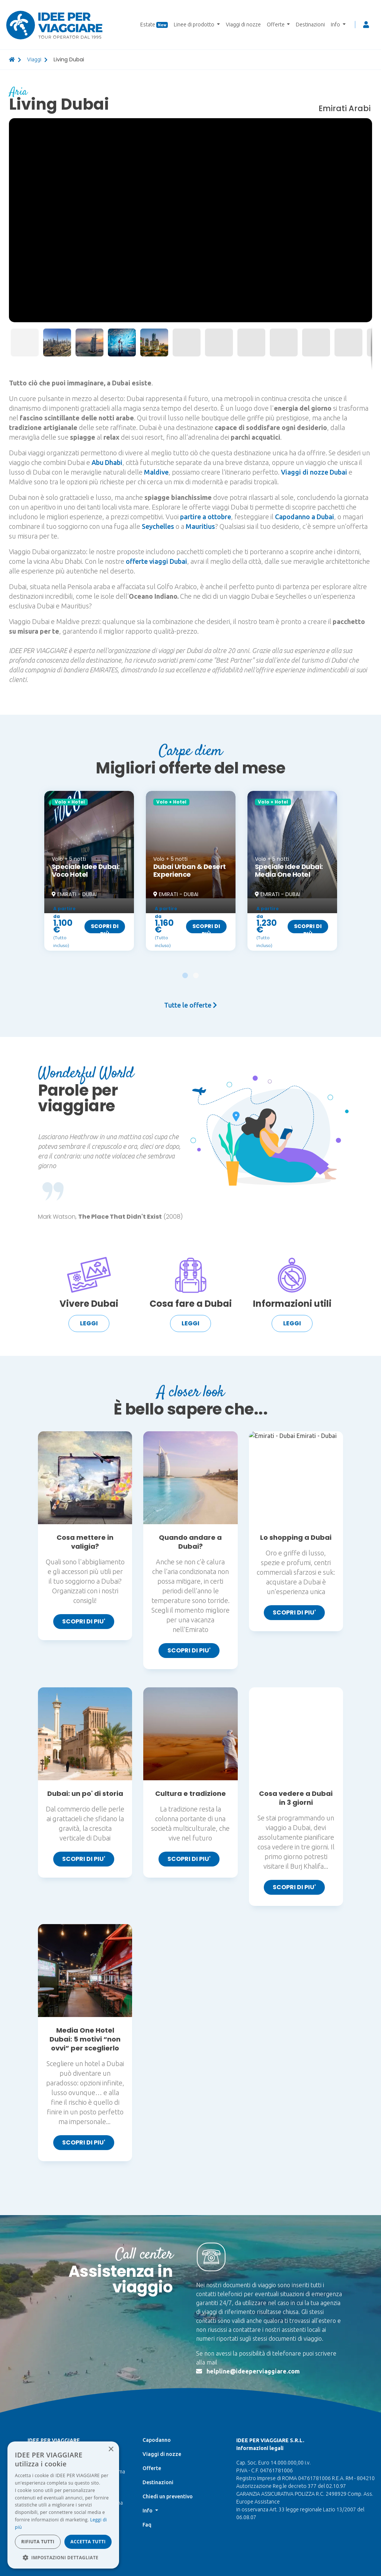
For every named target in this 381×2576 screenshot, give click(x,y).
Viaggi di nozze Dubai (314, 472)
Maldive (156, 472)
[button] (365, 125)
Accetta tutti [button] (88, 2541)
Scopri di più (105, 927)
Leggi (89, 1323)
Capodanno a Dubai (304, 516)
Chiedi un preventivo (168, 2403)
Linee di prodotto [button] (194, 25)
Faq (147, 2431)
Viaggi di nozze (243, 25)
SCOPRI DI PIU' (83, 1621)
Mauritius (200, 526)
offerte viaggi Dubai (156, 561)
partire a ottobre (205, 516)
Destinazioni (310, 25)
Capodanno (157, 2346)
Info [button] (336, 25)
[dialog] (63, 2505)
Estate (154, 25)
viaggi (34, 59)
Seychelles (158, 526)
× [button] (110, 2449)
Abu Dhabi (107, 462)
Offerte (152, 2375)
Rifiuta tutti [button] (37, 2541)
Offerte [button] (276, 25)
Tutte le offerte (190, 1005)
